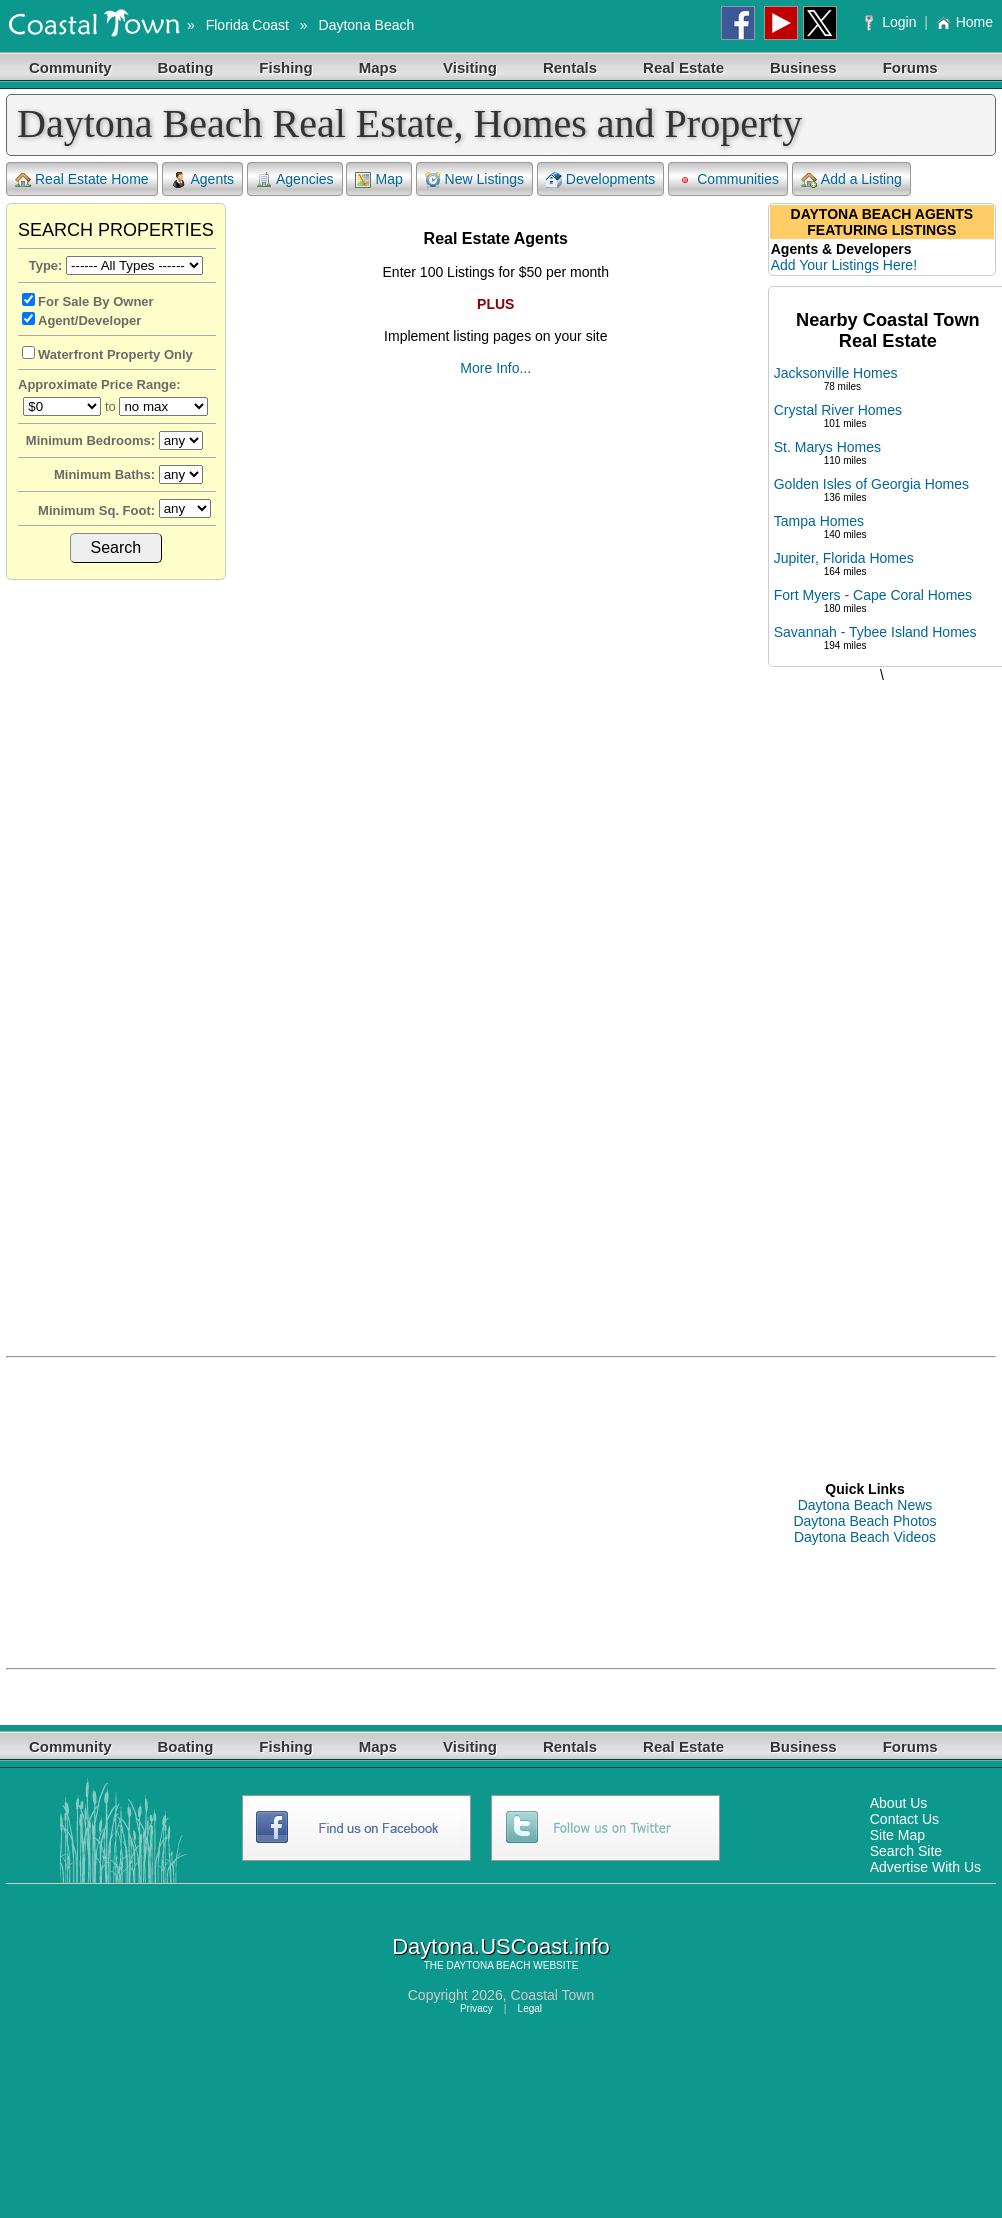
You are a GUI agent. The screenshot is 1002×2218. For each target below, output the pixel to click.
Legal (530, 2008)
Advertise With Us (925, 1867)
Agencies (295, 179)
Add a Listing (851, 179)
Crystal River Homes (838, 410)
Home (964, 22)
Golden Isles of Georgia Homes (871, 484)
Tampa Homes (819, 521)
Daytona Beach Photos (864, 1521)
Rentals (570, 67)
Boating (186, 67)
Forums (910, 67)
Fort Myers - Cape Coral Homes (873, 595)
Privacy (476, 2008)
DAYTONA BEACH (488, 1965)
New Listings (474, 179)
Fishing (285, 67)
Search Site (906, 1851)
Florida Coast (247, 25)
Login (892, 22)
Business (803, 67)
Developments (601, 179)
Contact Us (904, 1819)
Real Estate (683, 67)
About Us (899, 1803)
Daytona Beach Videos (865, 1537)
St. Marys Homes (827, 447)
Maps (378, 67)
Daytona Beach (367, 25)
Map (378, 179)
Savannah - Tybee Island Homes (875, 632)
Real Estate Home (82, 179)
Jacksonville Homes (836, 373)
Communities (728, 179)
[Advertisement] (882, 999)
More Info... (495, 368)
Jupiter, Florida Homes (844, 558)
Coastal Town (552, 1995)
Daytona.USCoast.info (501, 1946)
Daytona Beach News (865, 1505)
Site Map (897, 1835)
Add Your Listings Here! (844, 265)
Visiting (470, 67)
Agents (203, 179)
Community (70, 67)
